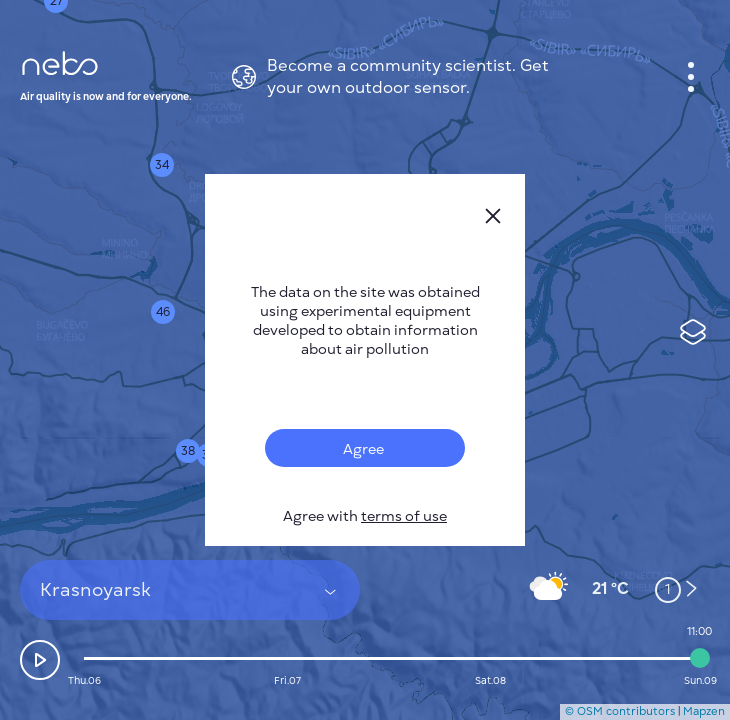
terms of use (404, 516)
